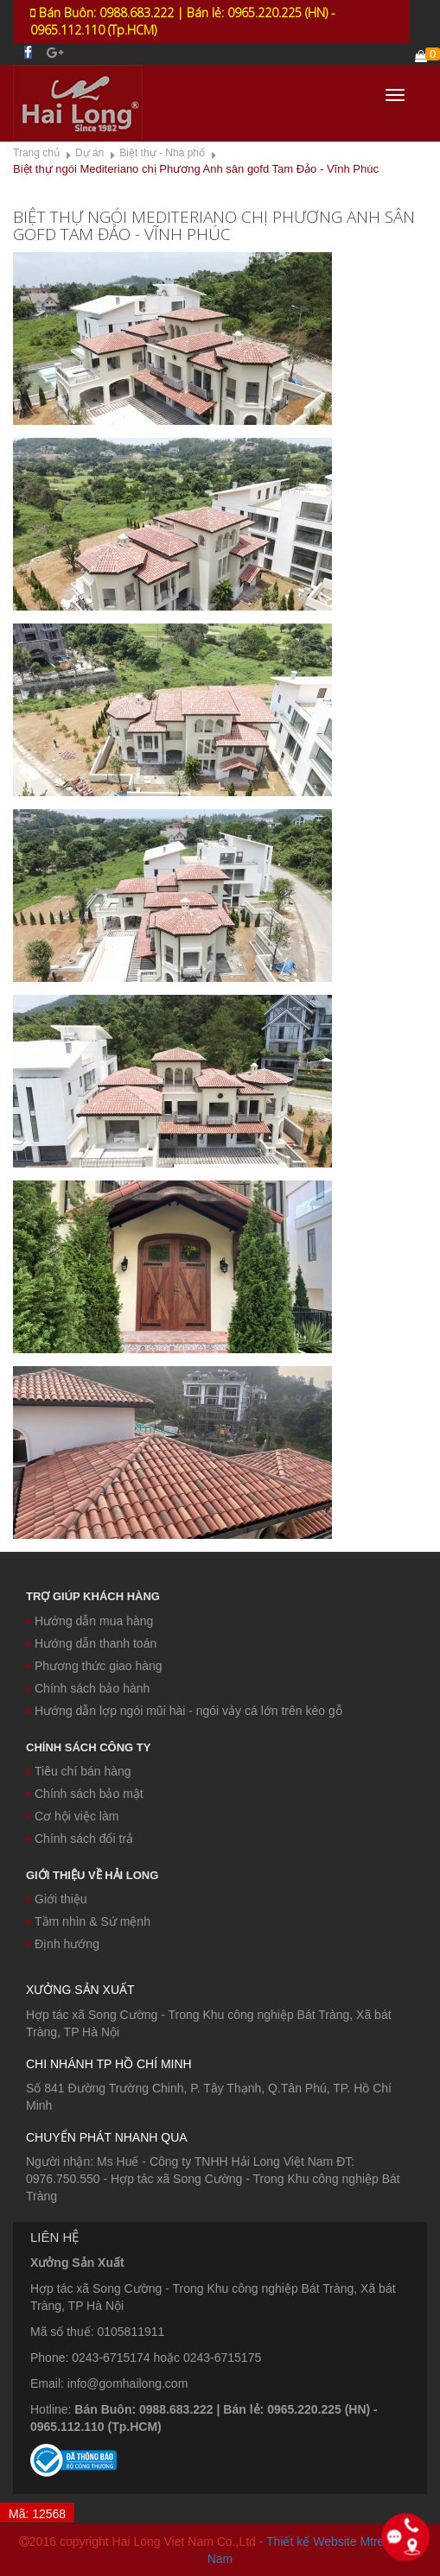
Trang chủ (36, 153)
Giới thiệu (56, 1899)
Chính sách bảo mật (84, 1794)
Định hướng (62, 1944)
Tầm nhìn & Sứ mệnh (88, 1921)
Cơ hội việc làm (72, 1816)
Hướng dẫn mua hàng (89, 1621)
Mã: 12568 (37, 2514)
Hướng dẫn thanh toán (91, 1643)
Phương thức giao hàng (94, 1666)
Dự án (89, 153)
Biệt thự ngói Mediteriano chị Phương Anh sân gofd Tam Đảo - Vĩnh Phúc (196, 168)
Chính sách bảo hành (88, 1688)
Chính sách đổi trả (79, 1838)
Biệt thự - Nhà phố (162, 153)
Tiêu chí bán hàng (78, 1771)
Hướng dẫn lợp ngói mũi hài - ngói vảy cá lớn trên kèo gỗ (184, 1711)
